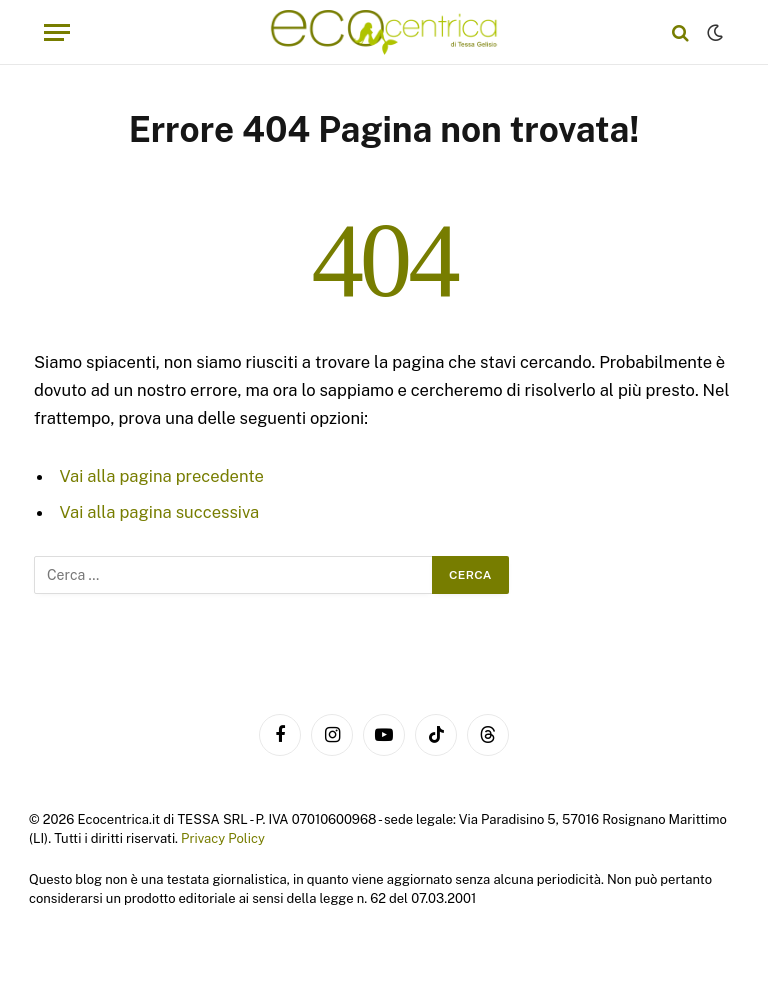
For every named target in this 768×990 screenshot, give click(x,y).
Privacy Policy (223, 838)
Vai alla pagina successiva (160, 512)
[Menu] (57, 32)
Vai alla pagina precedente (162, 476)
